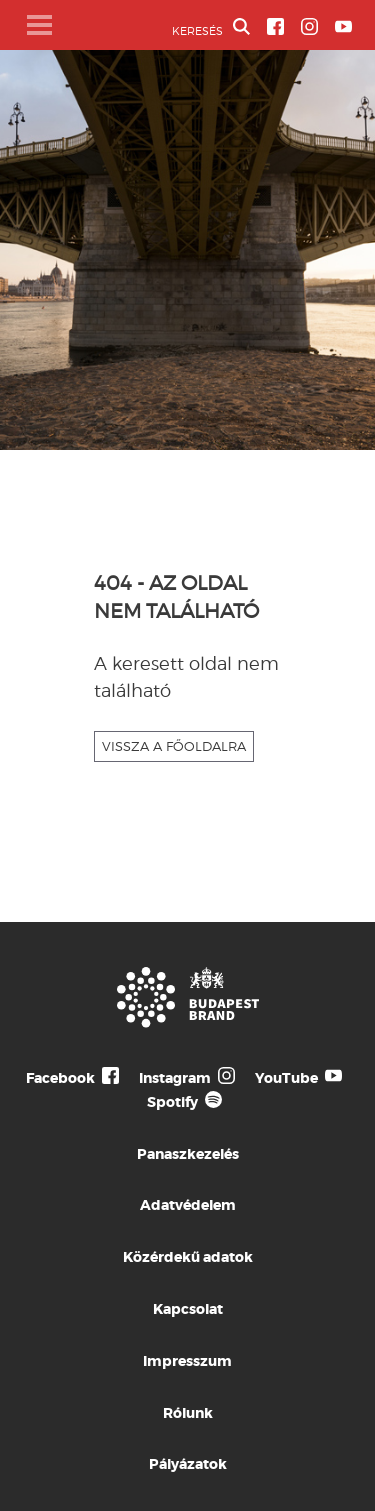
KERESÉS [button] (211, 28)
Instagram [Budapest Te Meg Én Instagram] (175, 1078)
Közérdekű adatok (188, 1257)
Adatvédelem (188, 1205)
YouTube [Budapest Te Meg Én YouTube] (286, 1078)
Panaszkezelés (188, 1154)
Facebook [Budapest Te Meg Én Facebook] (60, 1078)
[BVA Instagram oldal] (309, 26)
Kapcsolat (188, 1309)
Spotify (172, 1102)
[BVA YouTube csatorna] (343, 26)
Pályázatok (188, 1464)
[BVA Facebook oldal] (275, 26)
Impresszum (187, 1361)
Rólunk (188, 1413)
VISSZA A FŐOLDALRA (174, 746)
